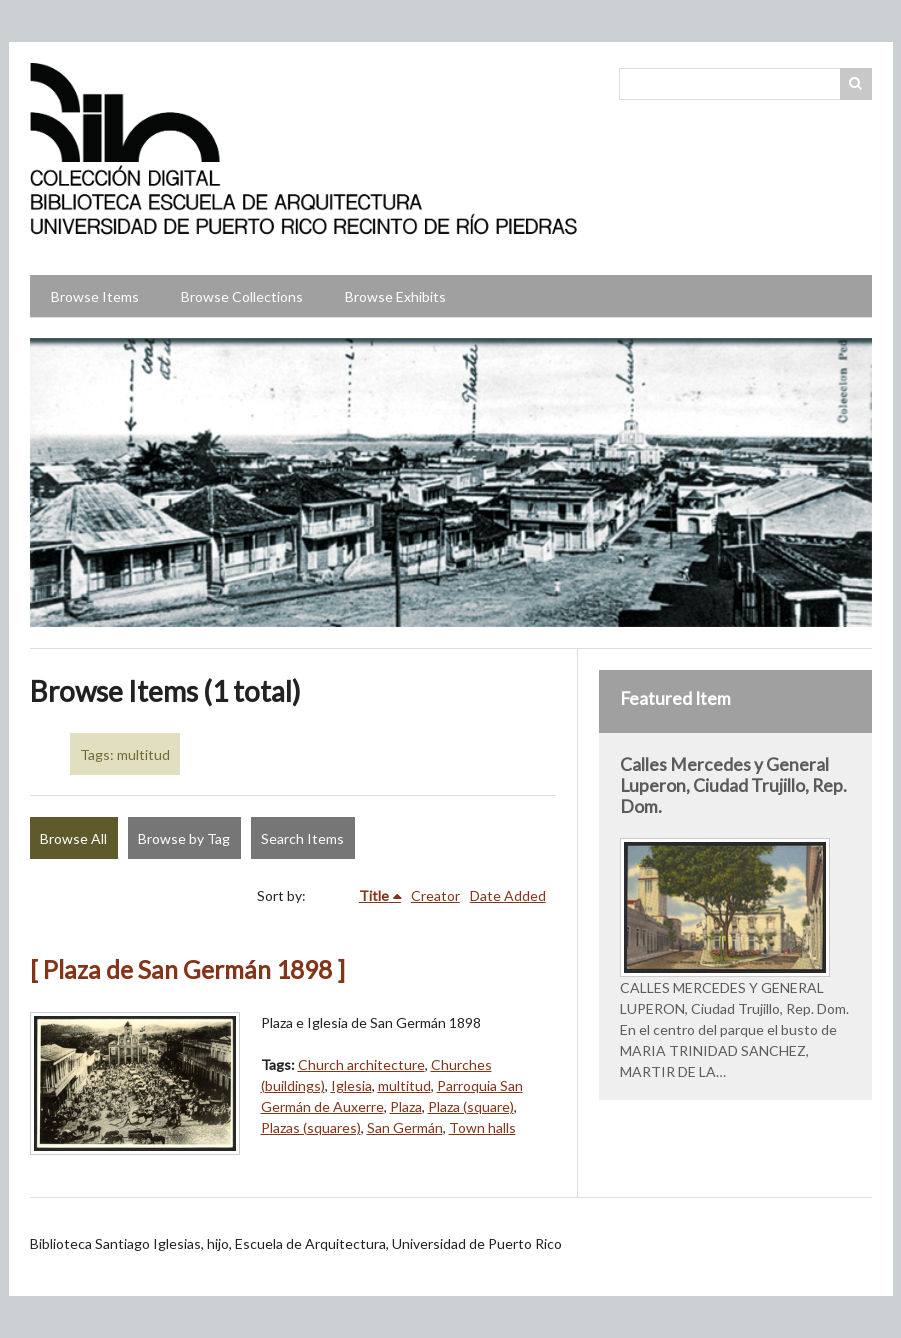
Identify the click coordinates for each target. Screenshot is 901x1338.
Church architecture (361, 1064)
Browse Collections (242, 296)
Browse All (73, 838)
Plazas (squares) (311, 1127)
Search (856, 84)
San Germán (405, 1127)
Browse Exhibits (395, 296)
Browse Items (95, 296)
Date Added (508, 895)
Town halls (482, 1127)
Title (374, 895)
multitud (404, 1085)
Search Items (302, 838)
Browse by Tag (184, 838)
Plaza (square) (471, 1106)
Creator (435, 895)
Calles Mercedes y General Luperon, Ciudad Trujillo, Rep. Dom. (733, 785)
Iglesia (351, 1085)
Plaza (406, 1106)
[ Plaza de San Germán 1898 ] (187, 969)
